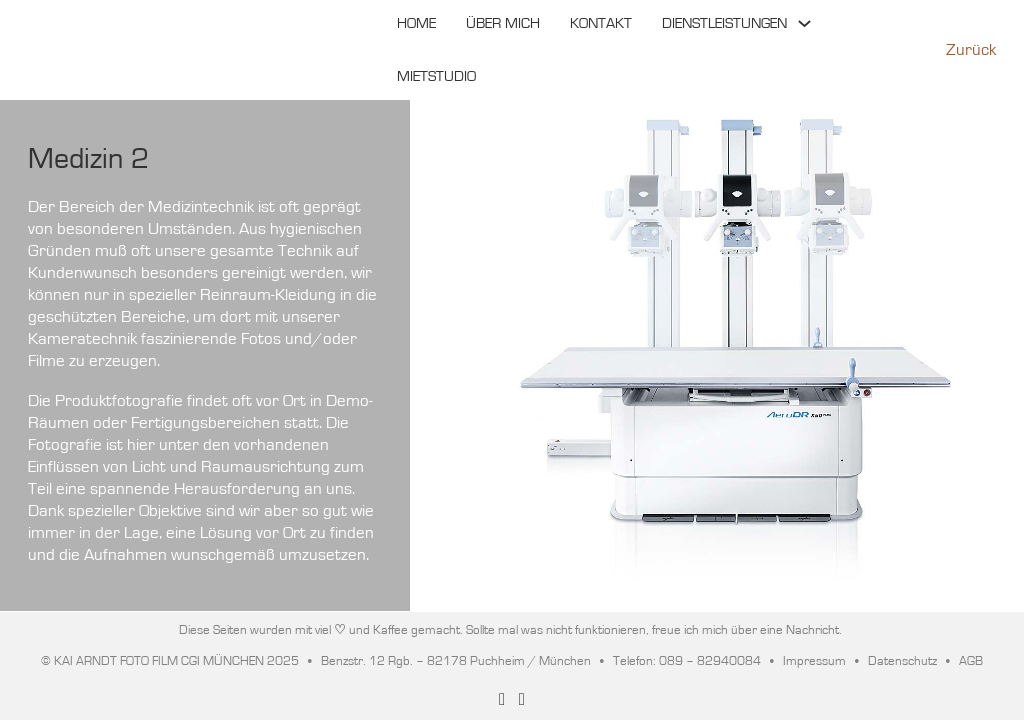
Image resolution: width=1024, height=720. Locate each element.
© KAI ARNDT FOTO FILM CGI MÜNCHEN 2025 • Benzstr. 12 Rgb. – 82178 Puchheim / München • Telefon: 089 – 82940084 (401, 661)
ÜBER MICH (503, 23)
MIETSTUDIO (436, 76)
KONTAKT (601, 23)
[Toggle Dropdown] (804, 23)
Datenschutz (902, 661)
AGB (971, 661)
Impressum (814, 661)
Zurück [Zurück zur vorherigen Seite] (971, 49)
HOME (416, 23)
